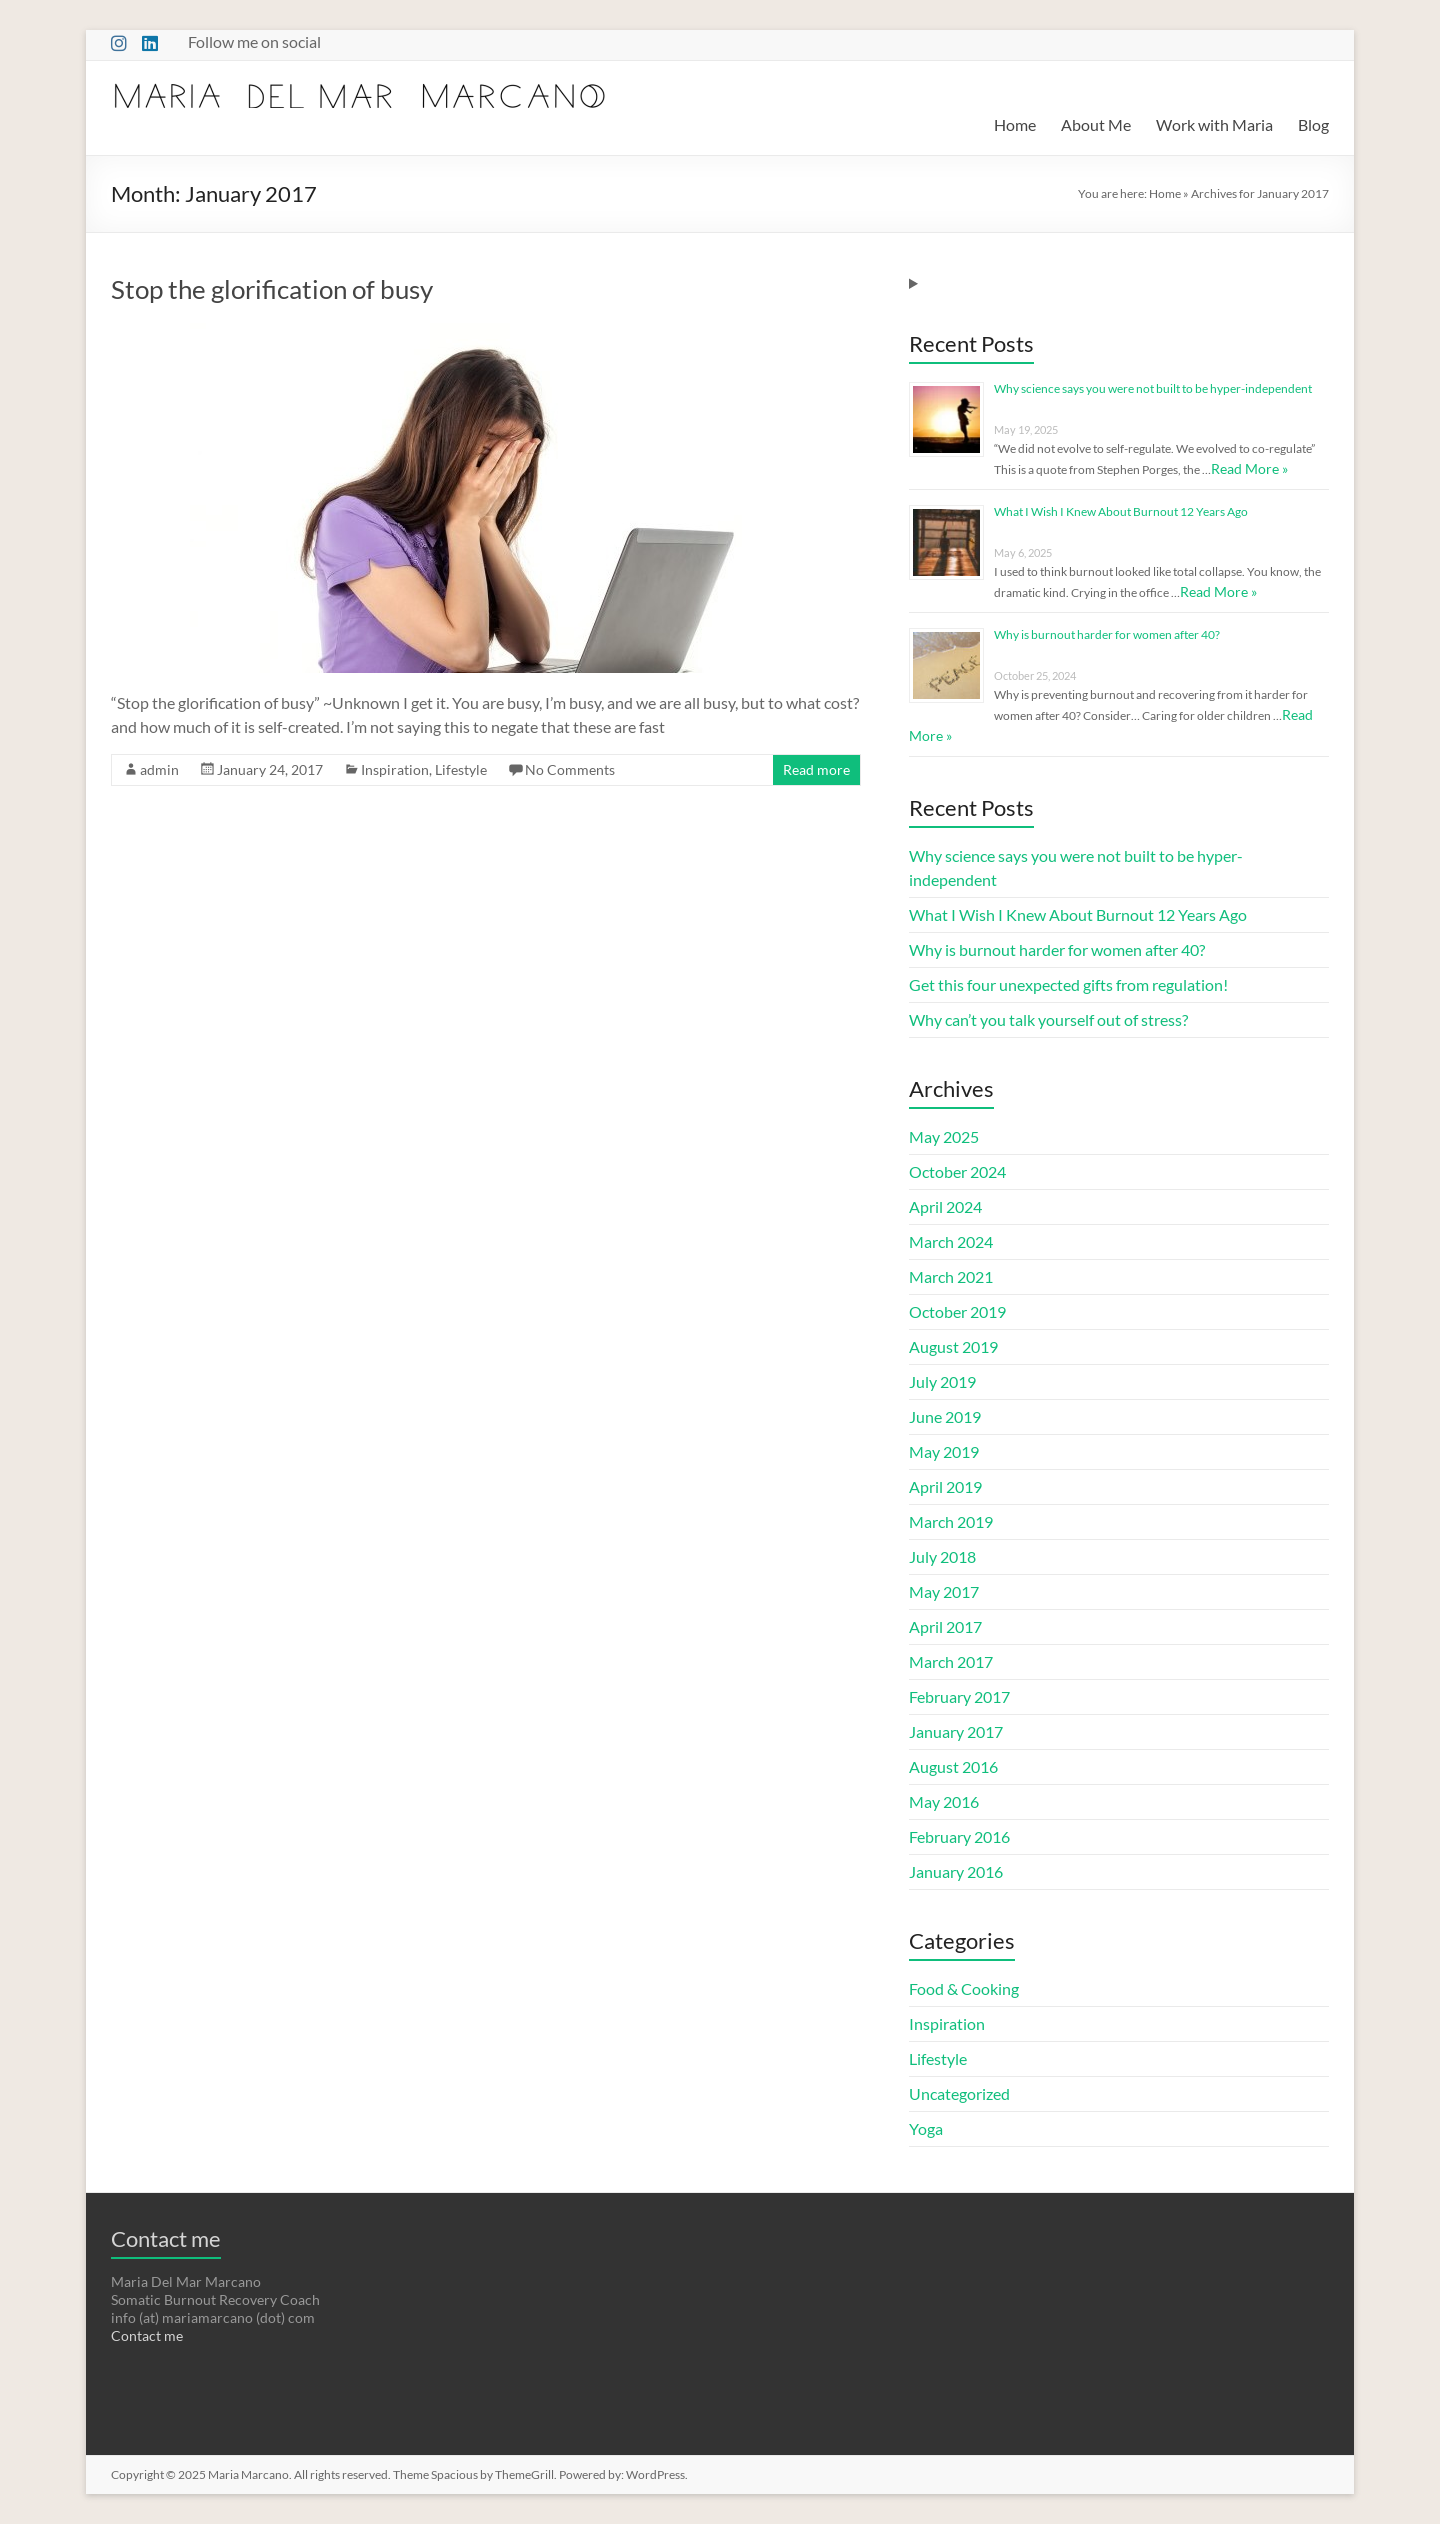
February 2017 (959, 1696)
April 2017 (945, 1626)
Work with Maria (1214, 124)
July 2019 (942, 1381)
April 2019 (945, 1486)
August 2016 (953, 1766)
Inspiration (395, 769)
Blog (1313, 124)
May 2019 (944, 1451)
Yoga (926, 2128)
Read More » (1249, 468)
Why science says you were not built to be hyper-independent (1153, 388)
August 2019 (953, 1346)
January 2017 (956, 1731)
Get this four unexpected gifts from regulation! (1068, 984)
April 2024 (945, 1206)
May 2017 (944, 1591)
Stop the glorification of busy (272, 289)
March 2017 (951, 1661)
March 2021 (951, 1276)
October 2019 (957, 1311)
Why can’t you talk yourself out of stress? (1048, 1019)
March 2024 (951, 1241)
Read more (816, 769)
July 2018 (942, 1556)
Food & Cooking (964, 1988)
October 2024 (957, 1171)
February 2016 (959, 1836)
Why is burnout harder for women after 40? (1107, 634)
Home (1015, 124)
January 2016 (956, 1871)
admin (159, 769)
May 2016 (944, 1801)
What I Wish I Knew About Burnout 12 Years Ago (1121, 511)
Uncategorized (959, 2093)
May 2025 (944, 1136)
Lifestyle (461, 769)
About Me (1096, 124)
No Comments (570, 769)
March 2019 (951, 1521)
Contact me (147, 2335)
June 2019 (945, 1416)
